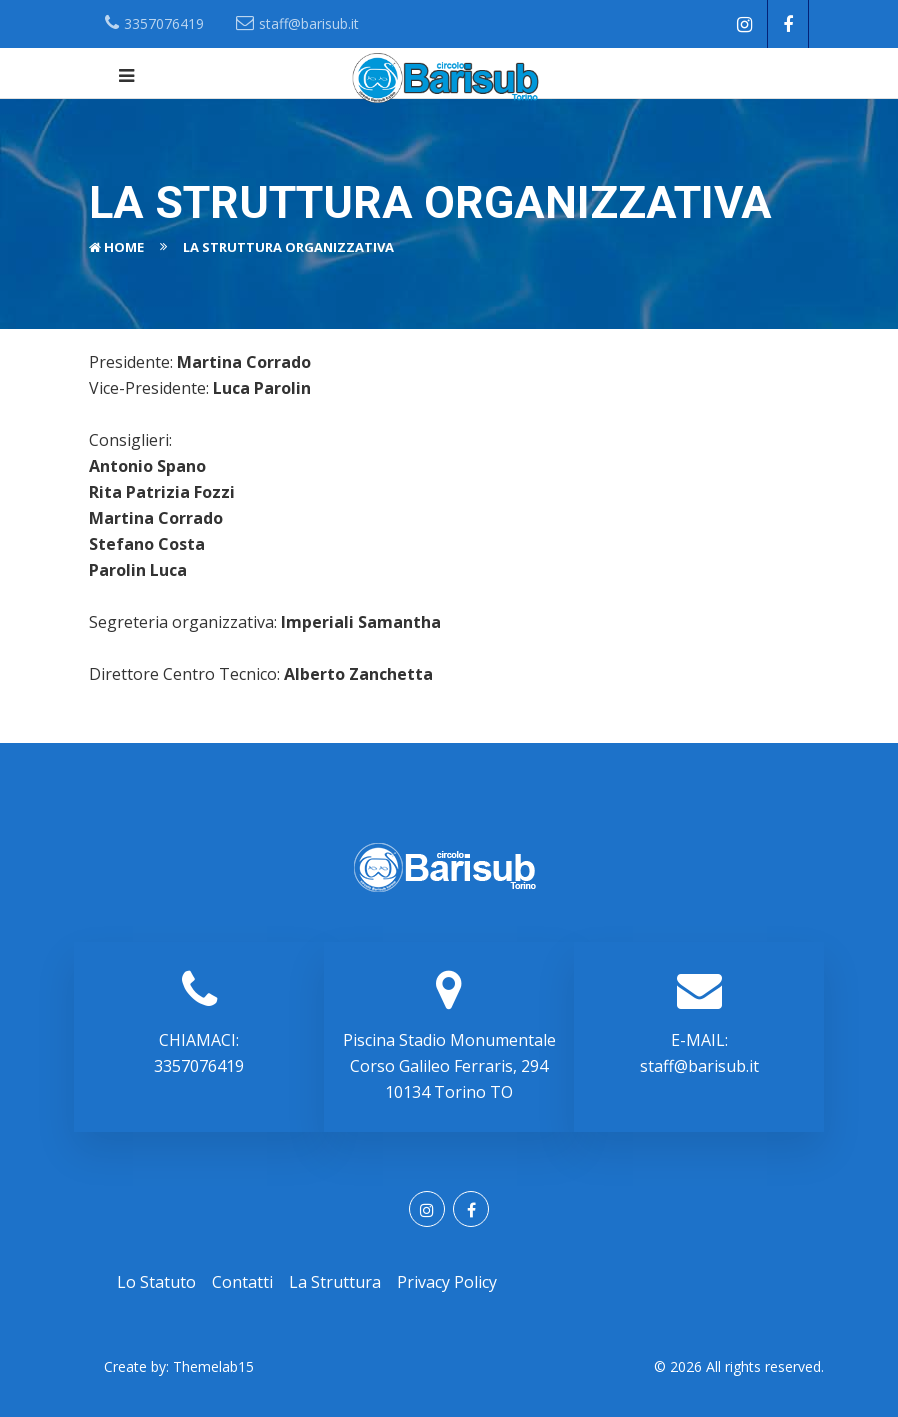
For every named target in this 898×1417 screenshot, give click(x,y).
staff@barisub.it (699, 1066)
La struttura (335, 1282)
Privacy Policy (447, 1282)
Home (124, 247)
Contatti (242, 1282)
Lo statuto (156, 1282)
